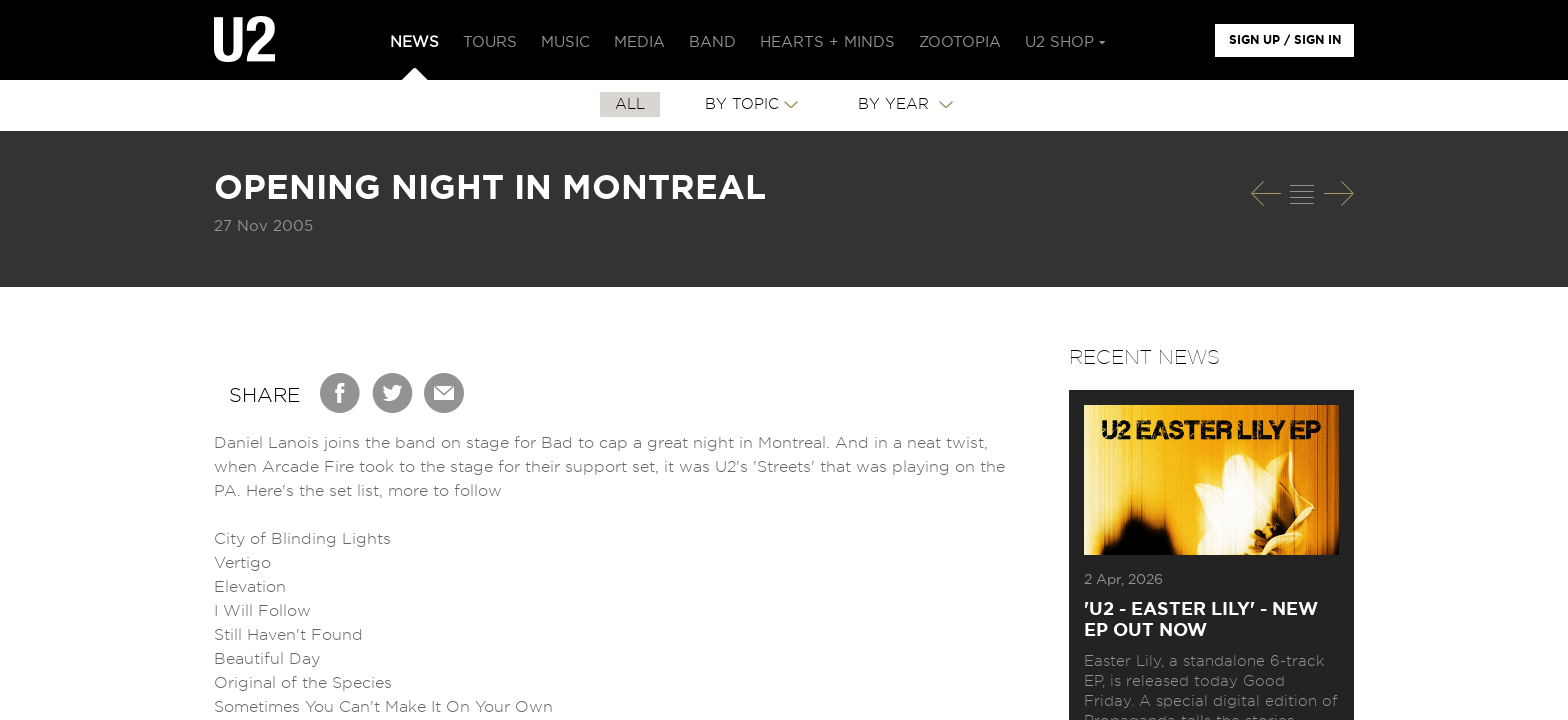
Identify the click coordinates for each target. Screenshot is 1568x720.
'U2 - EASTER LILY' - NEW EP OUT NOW (1201, 620)
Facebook (341, 393)
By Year (896, 104)
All (630, 104)
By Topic (742, 104)
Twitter (393, 393)
